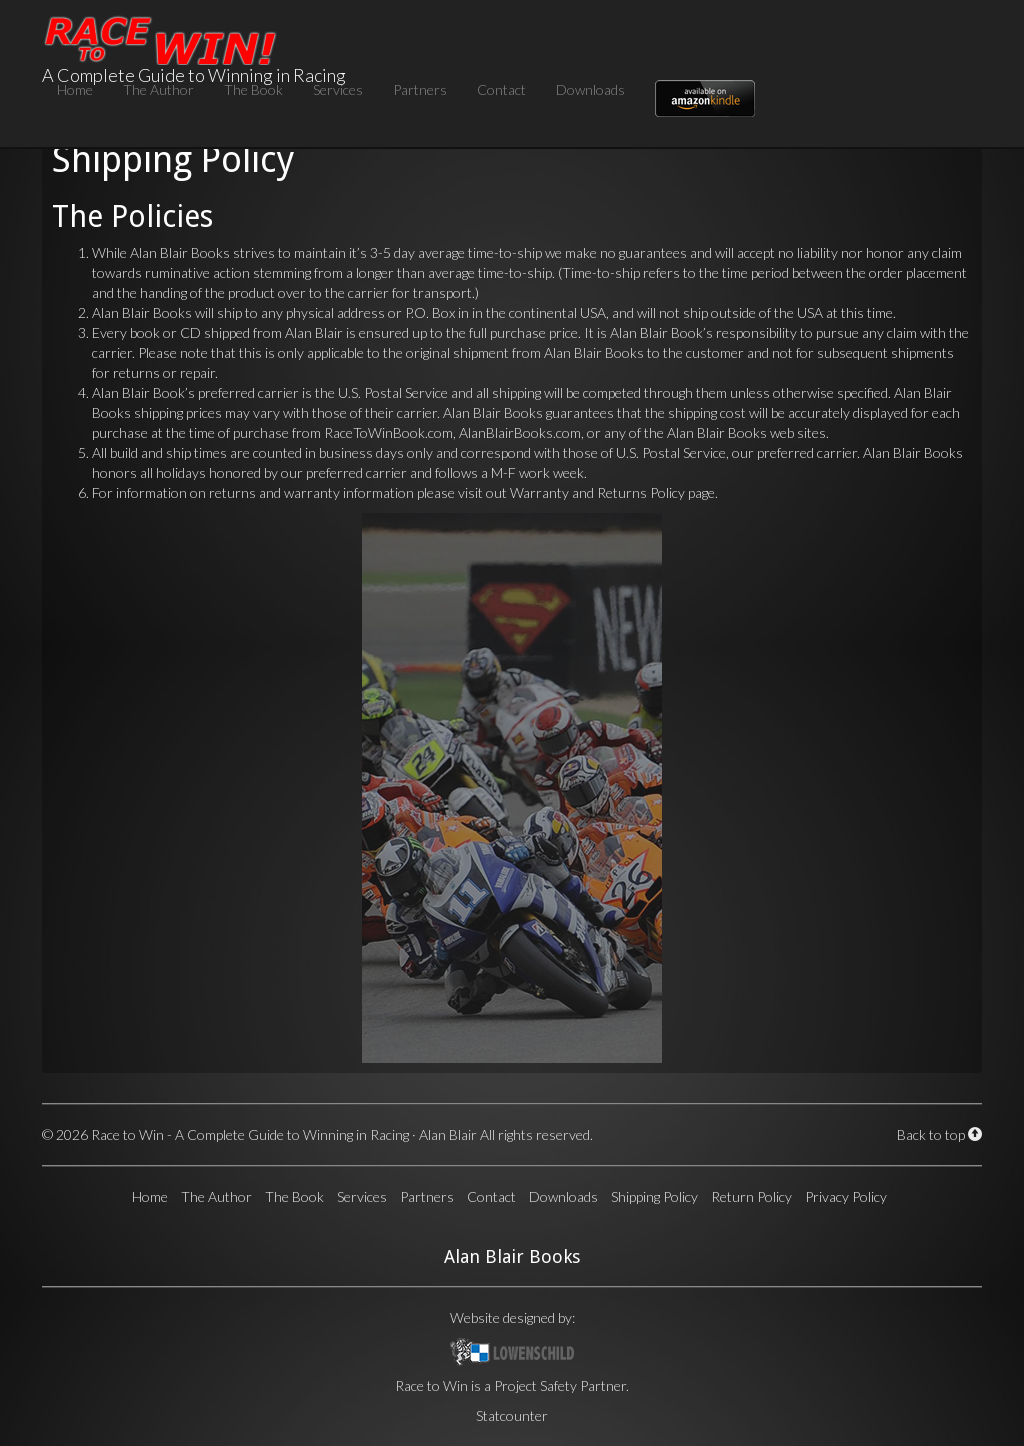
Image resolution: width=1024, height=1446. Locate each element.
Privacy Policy (846, 1196)
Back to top (939, 1134)
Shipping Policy (654, 1196)
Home (75, 89)
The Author (158, 89)
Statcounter (512, 1415)
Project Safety (535, 1385)
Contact (501, 89)
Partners (420, 89)
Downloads (590, 89)
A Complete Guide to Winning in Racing (194, 32)
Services (338, 89)
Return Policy (751, 1196)
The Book (253, 89)
